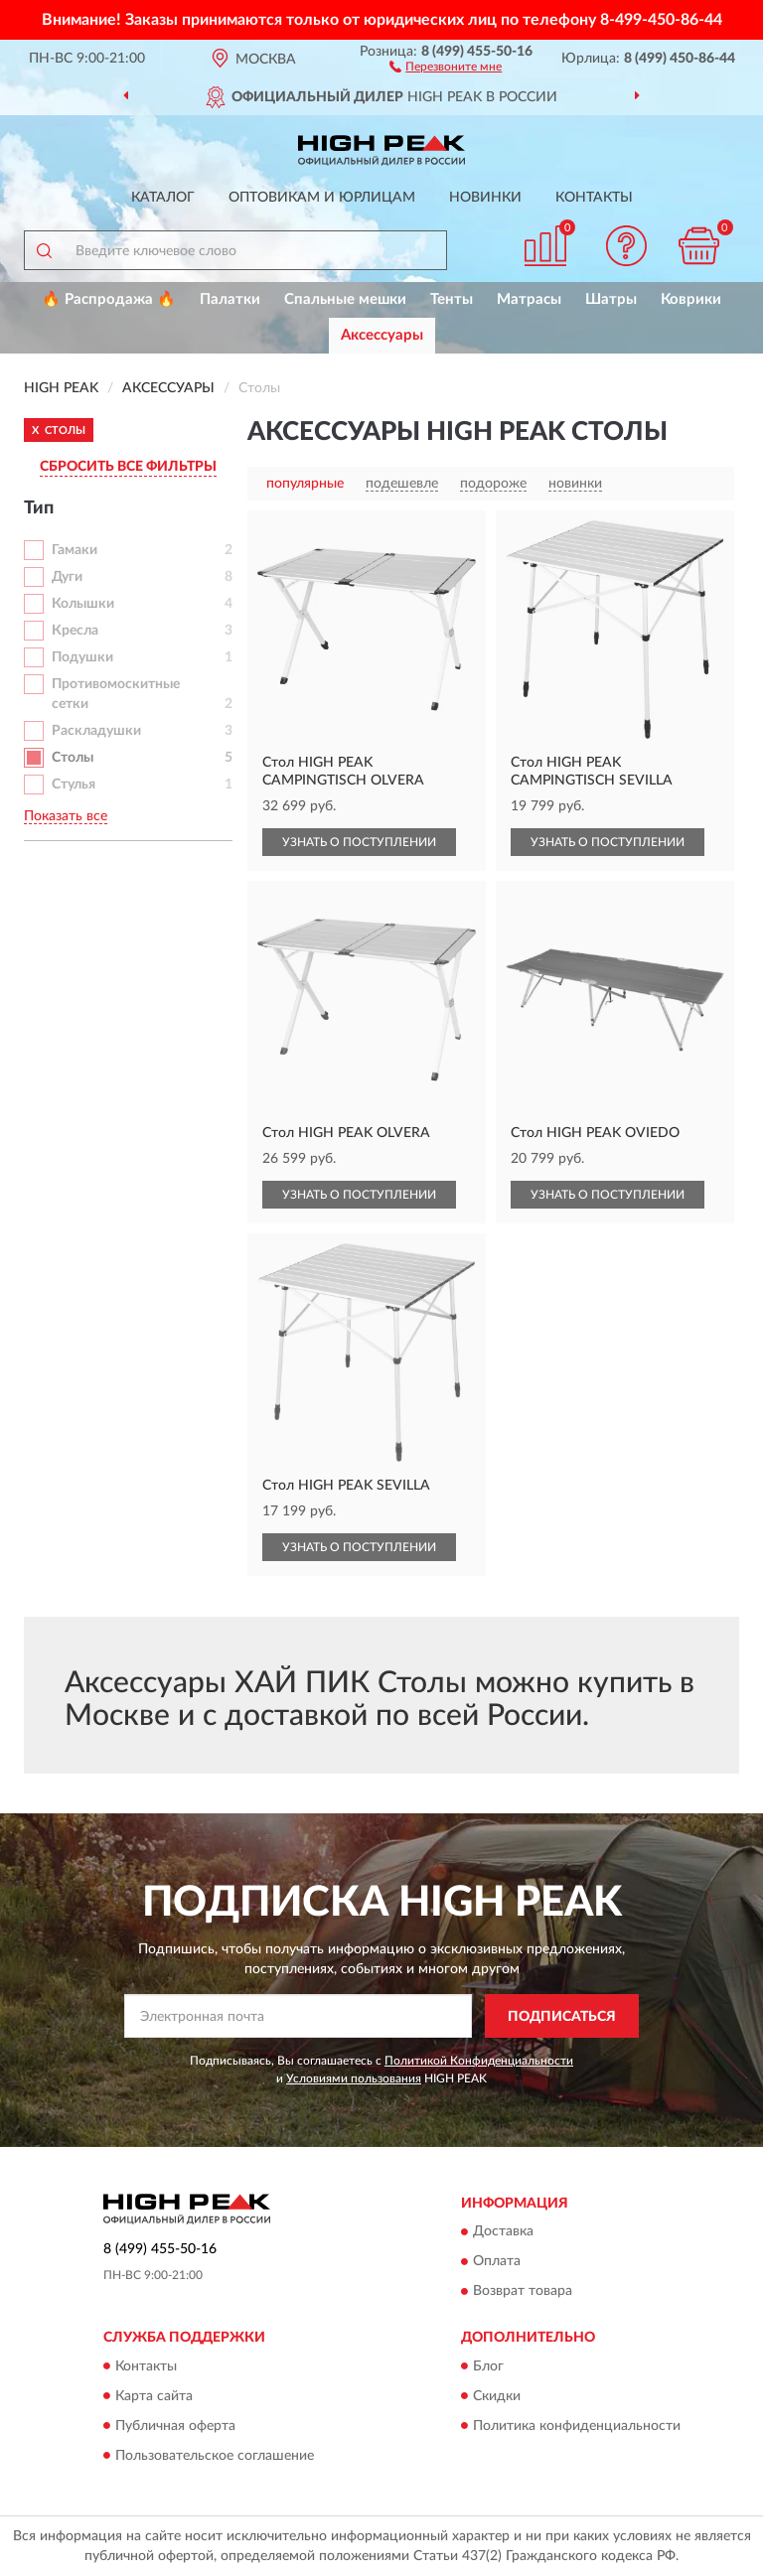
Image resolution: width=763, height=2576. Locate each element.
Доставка (503, 2232)
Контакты (594, 198)
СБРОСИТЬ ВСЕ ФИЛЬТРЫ (128, 467)
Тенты (451, 299)
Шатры (611, 299)
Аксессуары (382, 335)
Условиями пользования (353, 2078)
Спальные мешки (345, 299)
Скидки (497, 2396)
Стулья (73, 784)
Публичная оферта (175, 2426)
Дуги (67, 577)
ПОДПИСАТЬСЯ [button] (562, 2017)
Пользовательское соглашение (214, 2456)
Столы (72, 758)
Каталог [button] (163, 198)
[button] (445, 66)
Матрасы (529, 299)
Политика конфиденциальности (577, 2426)
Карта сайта (154, 2396)
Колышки (83, 604)
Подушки (82, 657)
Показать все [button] (65, 816)
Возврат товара (522, 2292)
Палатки (230, 299)
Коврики (691, 299)
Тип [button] (39, 508)
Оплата (497, 2262)
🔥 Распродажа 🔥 (109, 299)
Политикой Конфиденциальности (478, 2061)
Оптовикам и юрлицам (322, 198)
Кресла (75, 631)
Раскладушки (96, 731)
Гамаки (74, 550)
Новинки (485, 198)
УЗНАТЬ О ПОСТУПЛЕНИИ (359, 842)
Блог (488, 2366)
